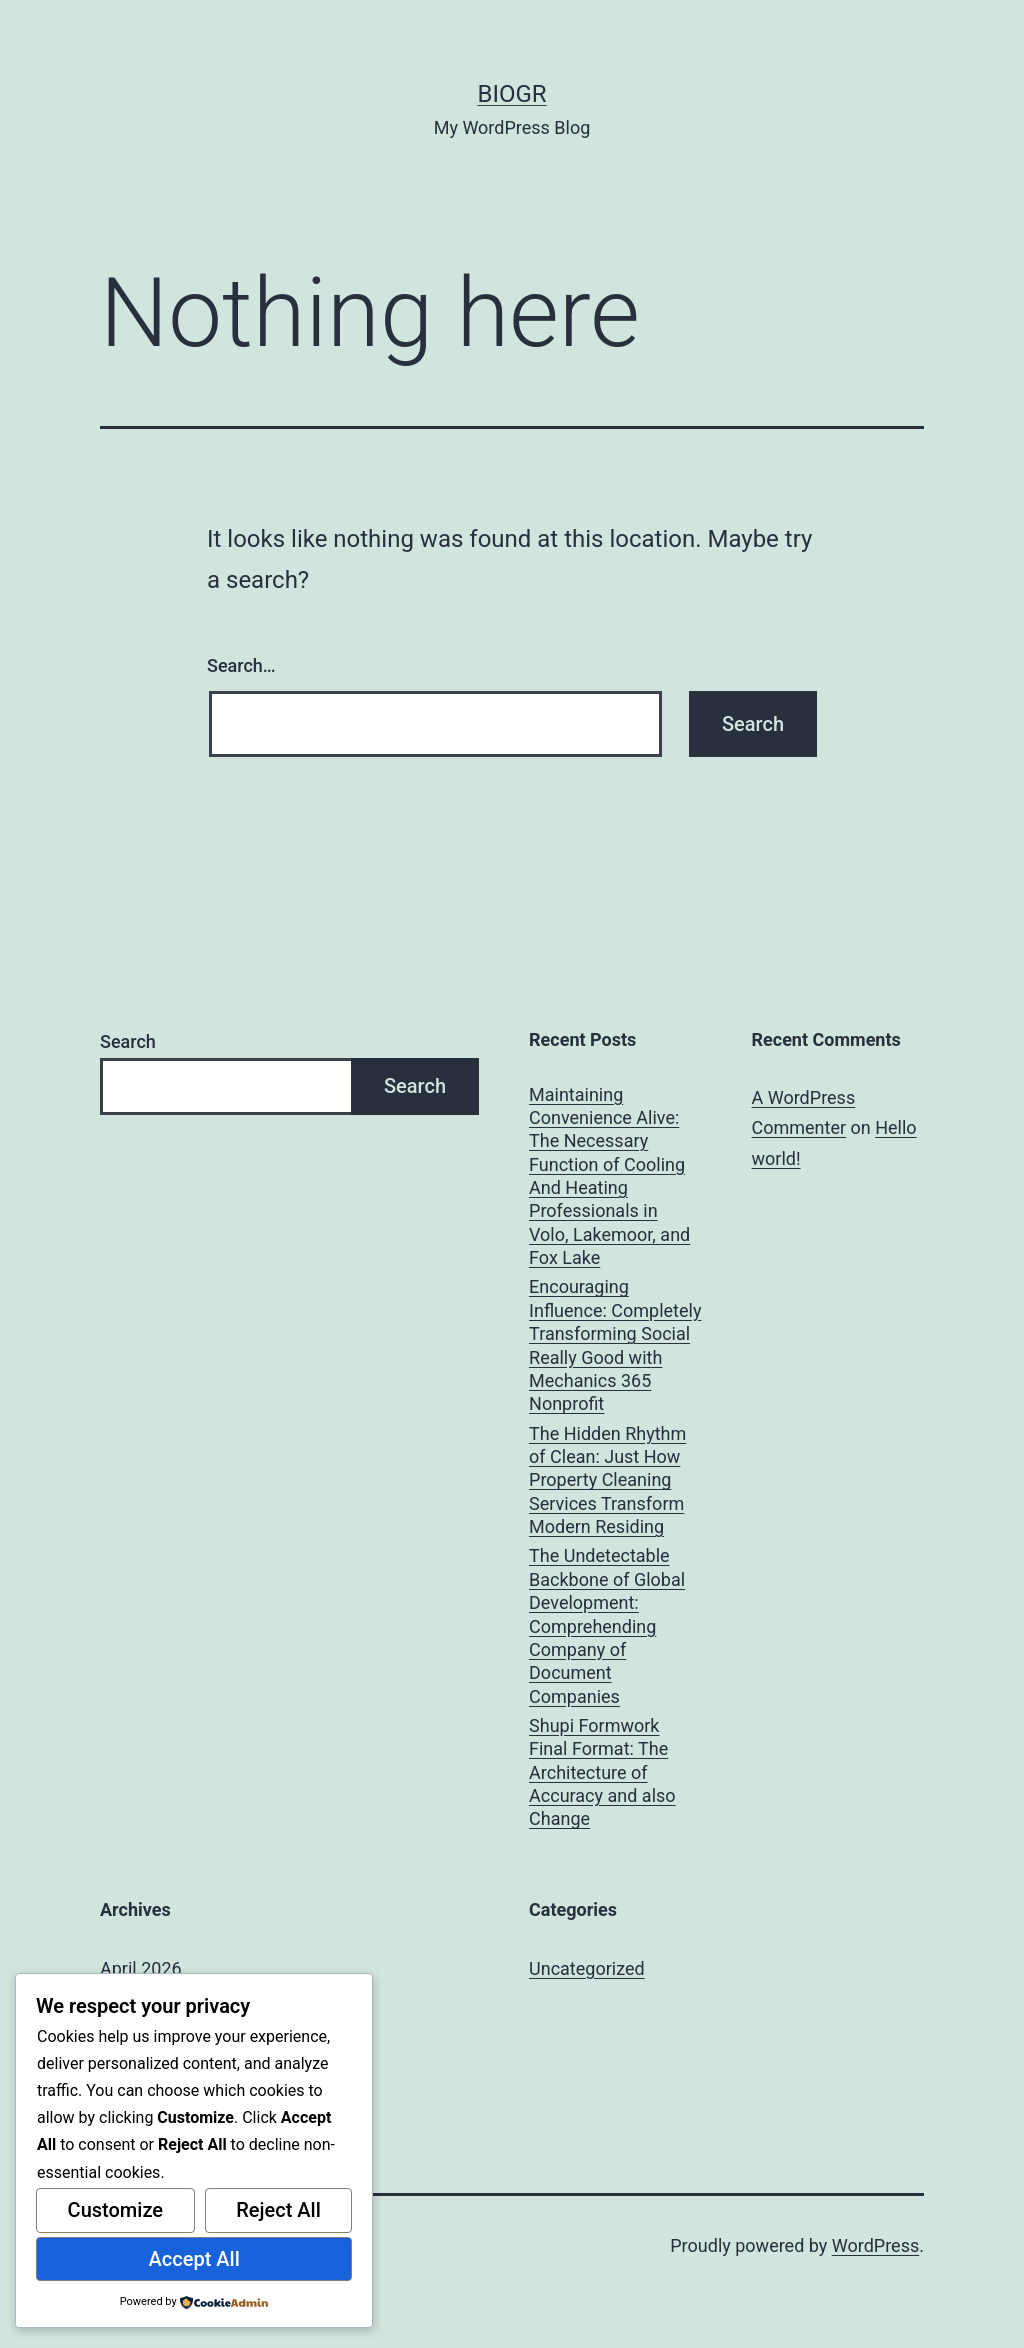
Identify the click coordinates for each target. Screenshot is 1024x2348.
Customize (115, 2210)
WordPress (875, 2245)
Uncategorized (587, 1968)
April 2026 (141, 1968)
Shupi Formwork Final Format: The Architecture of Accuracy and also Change (602, 1772)
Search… (241, 665)
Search (128, 1041)
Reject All (278, 2210)
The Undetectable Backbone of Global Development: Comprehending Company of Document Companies (607, 1625)
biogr (511, 94)
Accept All (194, 2259)
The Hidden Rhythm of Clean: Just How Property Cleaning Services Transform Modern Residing (607, 1480)
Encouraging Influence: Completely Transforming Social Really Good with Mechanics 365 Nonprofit (615, 1345)
